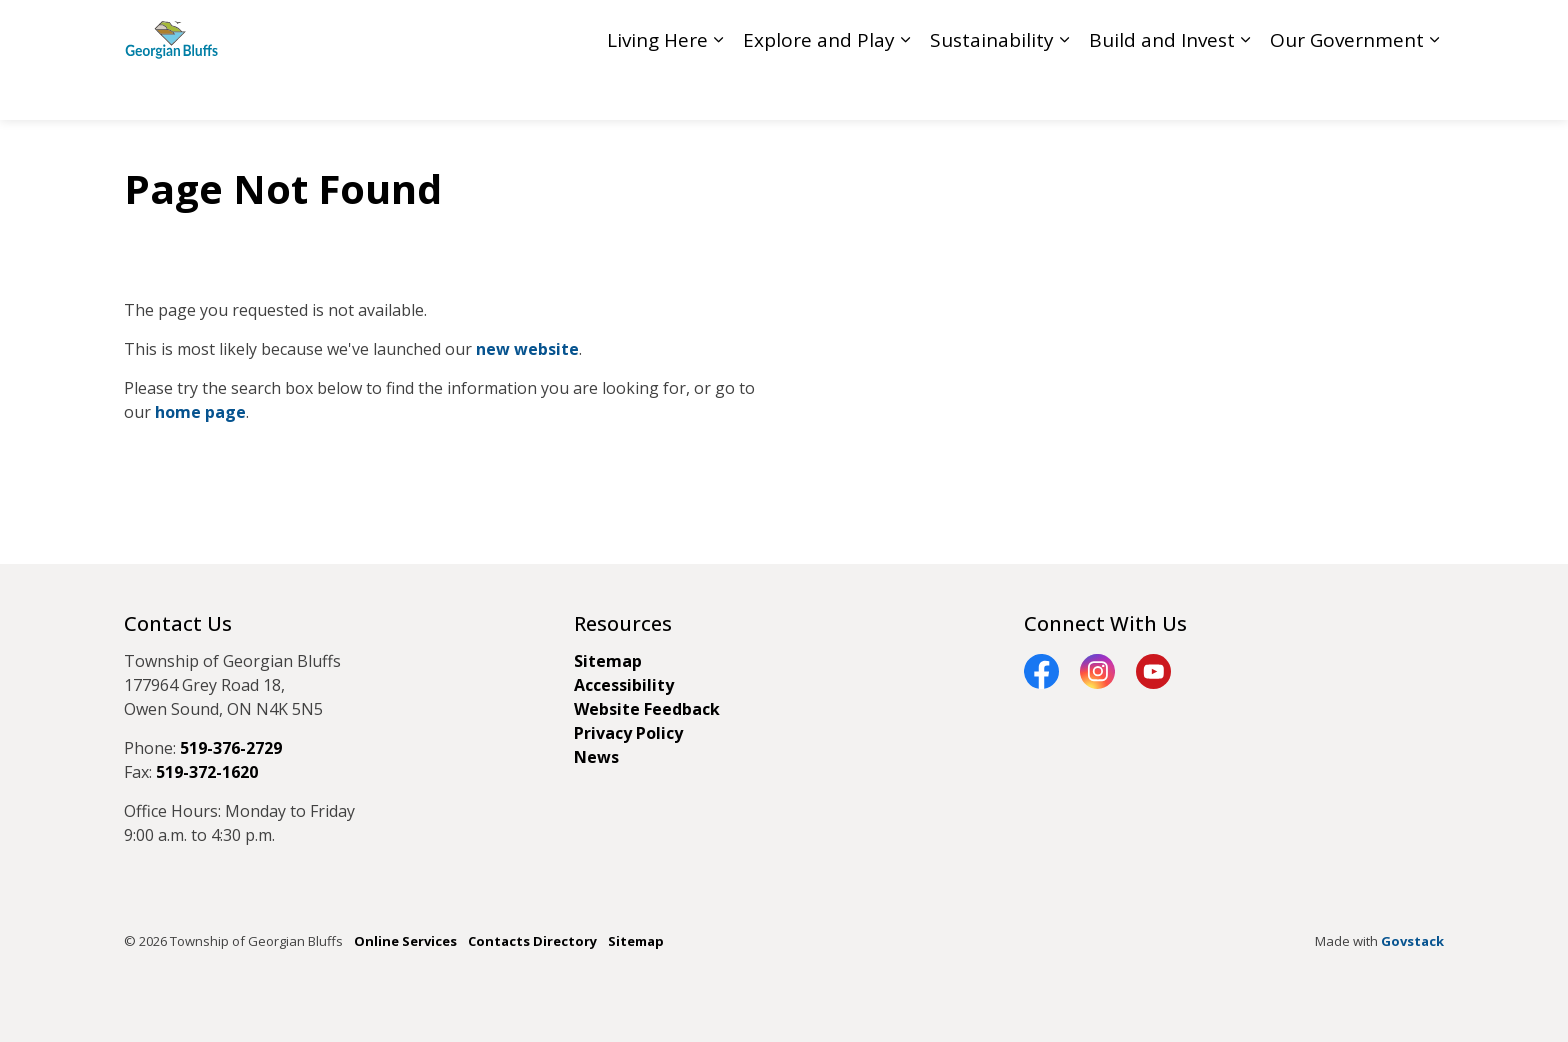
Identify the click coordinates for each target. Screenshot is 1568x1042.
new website (527, 349)
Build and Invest (1162, 90)
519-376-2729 (231, 748)
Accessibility (624, 685)
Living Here (657, 90)
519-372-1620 (207, 772)
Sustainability (992, 90)
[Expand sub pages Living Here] (718, 90)
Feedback (1197, 29)
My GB (1365, 29)
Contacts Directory (532, 941)
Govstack (1412, 941)
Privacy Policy (628, 733)
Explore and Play (819, 90)
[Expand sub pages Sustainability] (1064, 90)
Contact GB (1285, 29)
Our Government (1347, 90)
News (596, 757)
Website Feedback (647, 709)
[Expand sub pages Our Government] (1434, 90)
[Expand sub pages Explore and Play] (905, 90)
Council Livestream (1084, 29)
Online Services (405, 941)
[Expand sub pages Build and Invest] (1245, 90)
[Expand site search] (1424, 30)
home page (200, 412)
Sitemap (608, 661)
